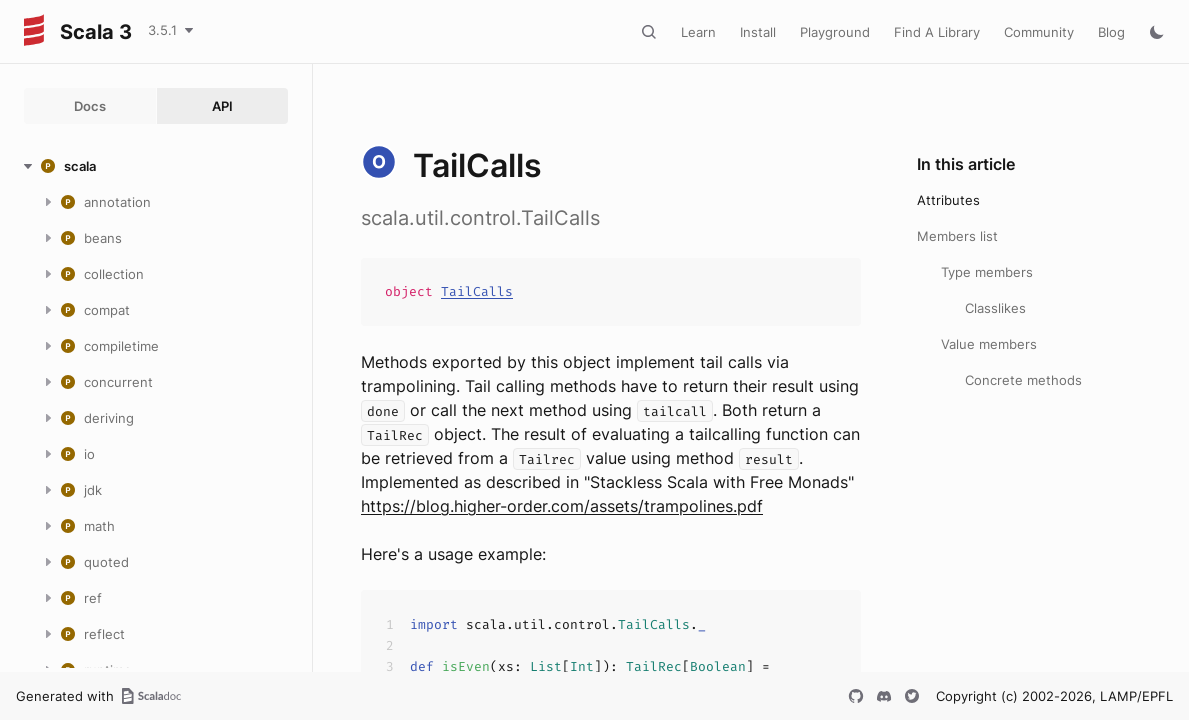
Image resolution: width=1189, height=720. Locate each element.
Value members (989, 344)
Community (1039, 32)
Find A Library (937, 32)
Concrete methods (1023, 380)
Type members (987, 272)
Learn (698, 32)
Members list (957, 236)
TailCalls (477, 291)
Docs (90, 106)
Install (758, 32)
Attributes (948, 200)
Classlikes (995, 308)
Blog (1111, 32)
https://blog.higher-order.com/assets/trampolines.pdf (562, 506)
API (222, 106)
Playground (835, 32)
